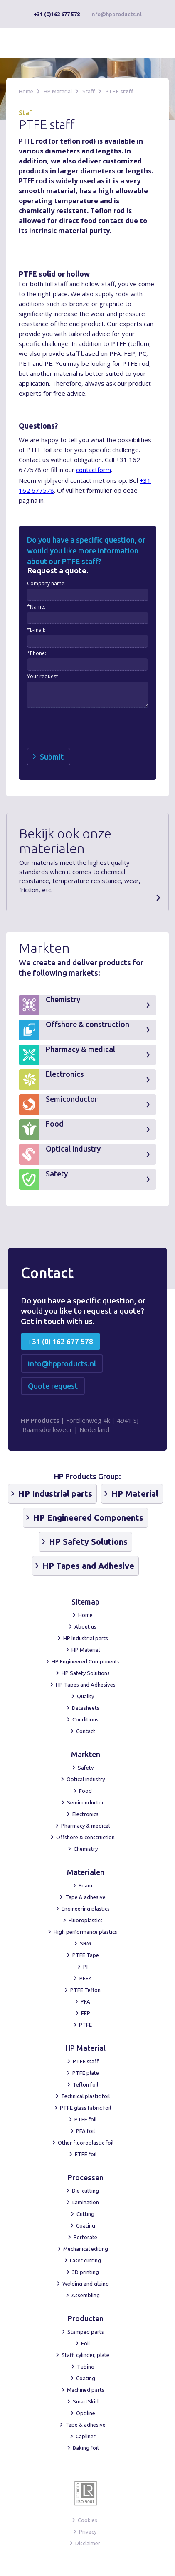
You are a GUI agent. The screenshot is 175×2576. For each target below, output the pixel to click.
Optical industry (86, 1779)
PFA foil (85, 2131)
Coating (85, 2225)
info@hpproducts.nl (116, 14)
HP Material (58, 91)
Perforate (85, 2237)
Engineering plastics (86, 1908)
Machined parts (85, 2390)
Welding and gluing (85, 2283)
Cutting (85, 2214)
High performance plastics (85, 1932)
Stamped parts (85, 2332)
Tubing (85, 2366)
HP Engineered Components (86, 1661)
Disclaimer (87, 2543)
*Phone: (36, 653)
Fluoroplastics (86, 1920)
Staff (88, 91)
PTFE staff (119, 91)
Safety (86, 1767)
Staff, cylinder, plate (85, 2355)
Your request (42, 676)
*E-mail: (36, 629)
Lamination (85, 2202)
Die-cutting (85, 2191)
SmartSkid (86, 2401)
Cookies (87, 2520)
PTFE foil (85, 2119)
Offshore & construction (85, 1837)
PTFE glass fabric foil (85, 2108)
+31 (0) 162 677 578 (60, 1341)
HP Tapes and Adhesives (86, 1684)
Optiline (85, 2413)
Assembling (85, 2295)
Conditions (85, 1719)
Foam (85, 1885)
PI (85, 1967)
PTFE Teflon (85, 1990)
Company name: (46, 583)
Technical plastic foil (85, 2096)
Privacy (87, 2532)
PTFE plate (85, 2073)
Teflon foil (85, 2084)
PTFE (85, 2025)
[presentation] (90, 728)
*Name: (36, 606)
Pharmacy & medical (85, 1826)
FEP (85, 2013)
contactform (93, 469)
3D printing (85, 2272)
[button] (155, 43)
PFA (85, 2001)
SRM (85, 1943)
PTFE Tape (85, 1955)
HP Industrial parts (85, 1638)
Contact (85, 1731)
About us (85, 1626)
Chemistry (86, 1849)
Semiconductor (85, 1802)
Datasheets (85, 1708)
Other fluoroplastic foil (85, 2142)
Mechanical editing (85, 2249)
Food (85, 1791)
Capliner (86, 2436)
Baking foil (86, 2448)
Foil (85, 2343)
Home (26, 91)
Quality (85, 1696)
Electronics (85, 1814)
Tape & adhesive (85, 1897)
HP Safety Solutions (86, 1673)
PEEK (85, 1978)
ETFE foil (85, 2154)
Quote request (53, 1386)
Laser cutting (85, 2260)
